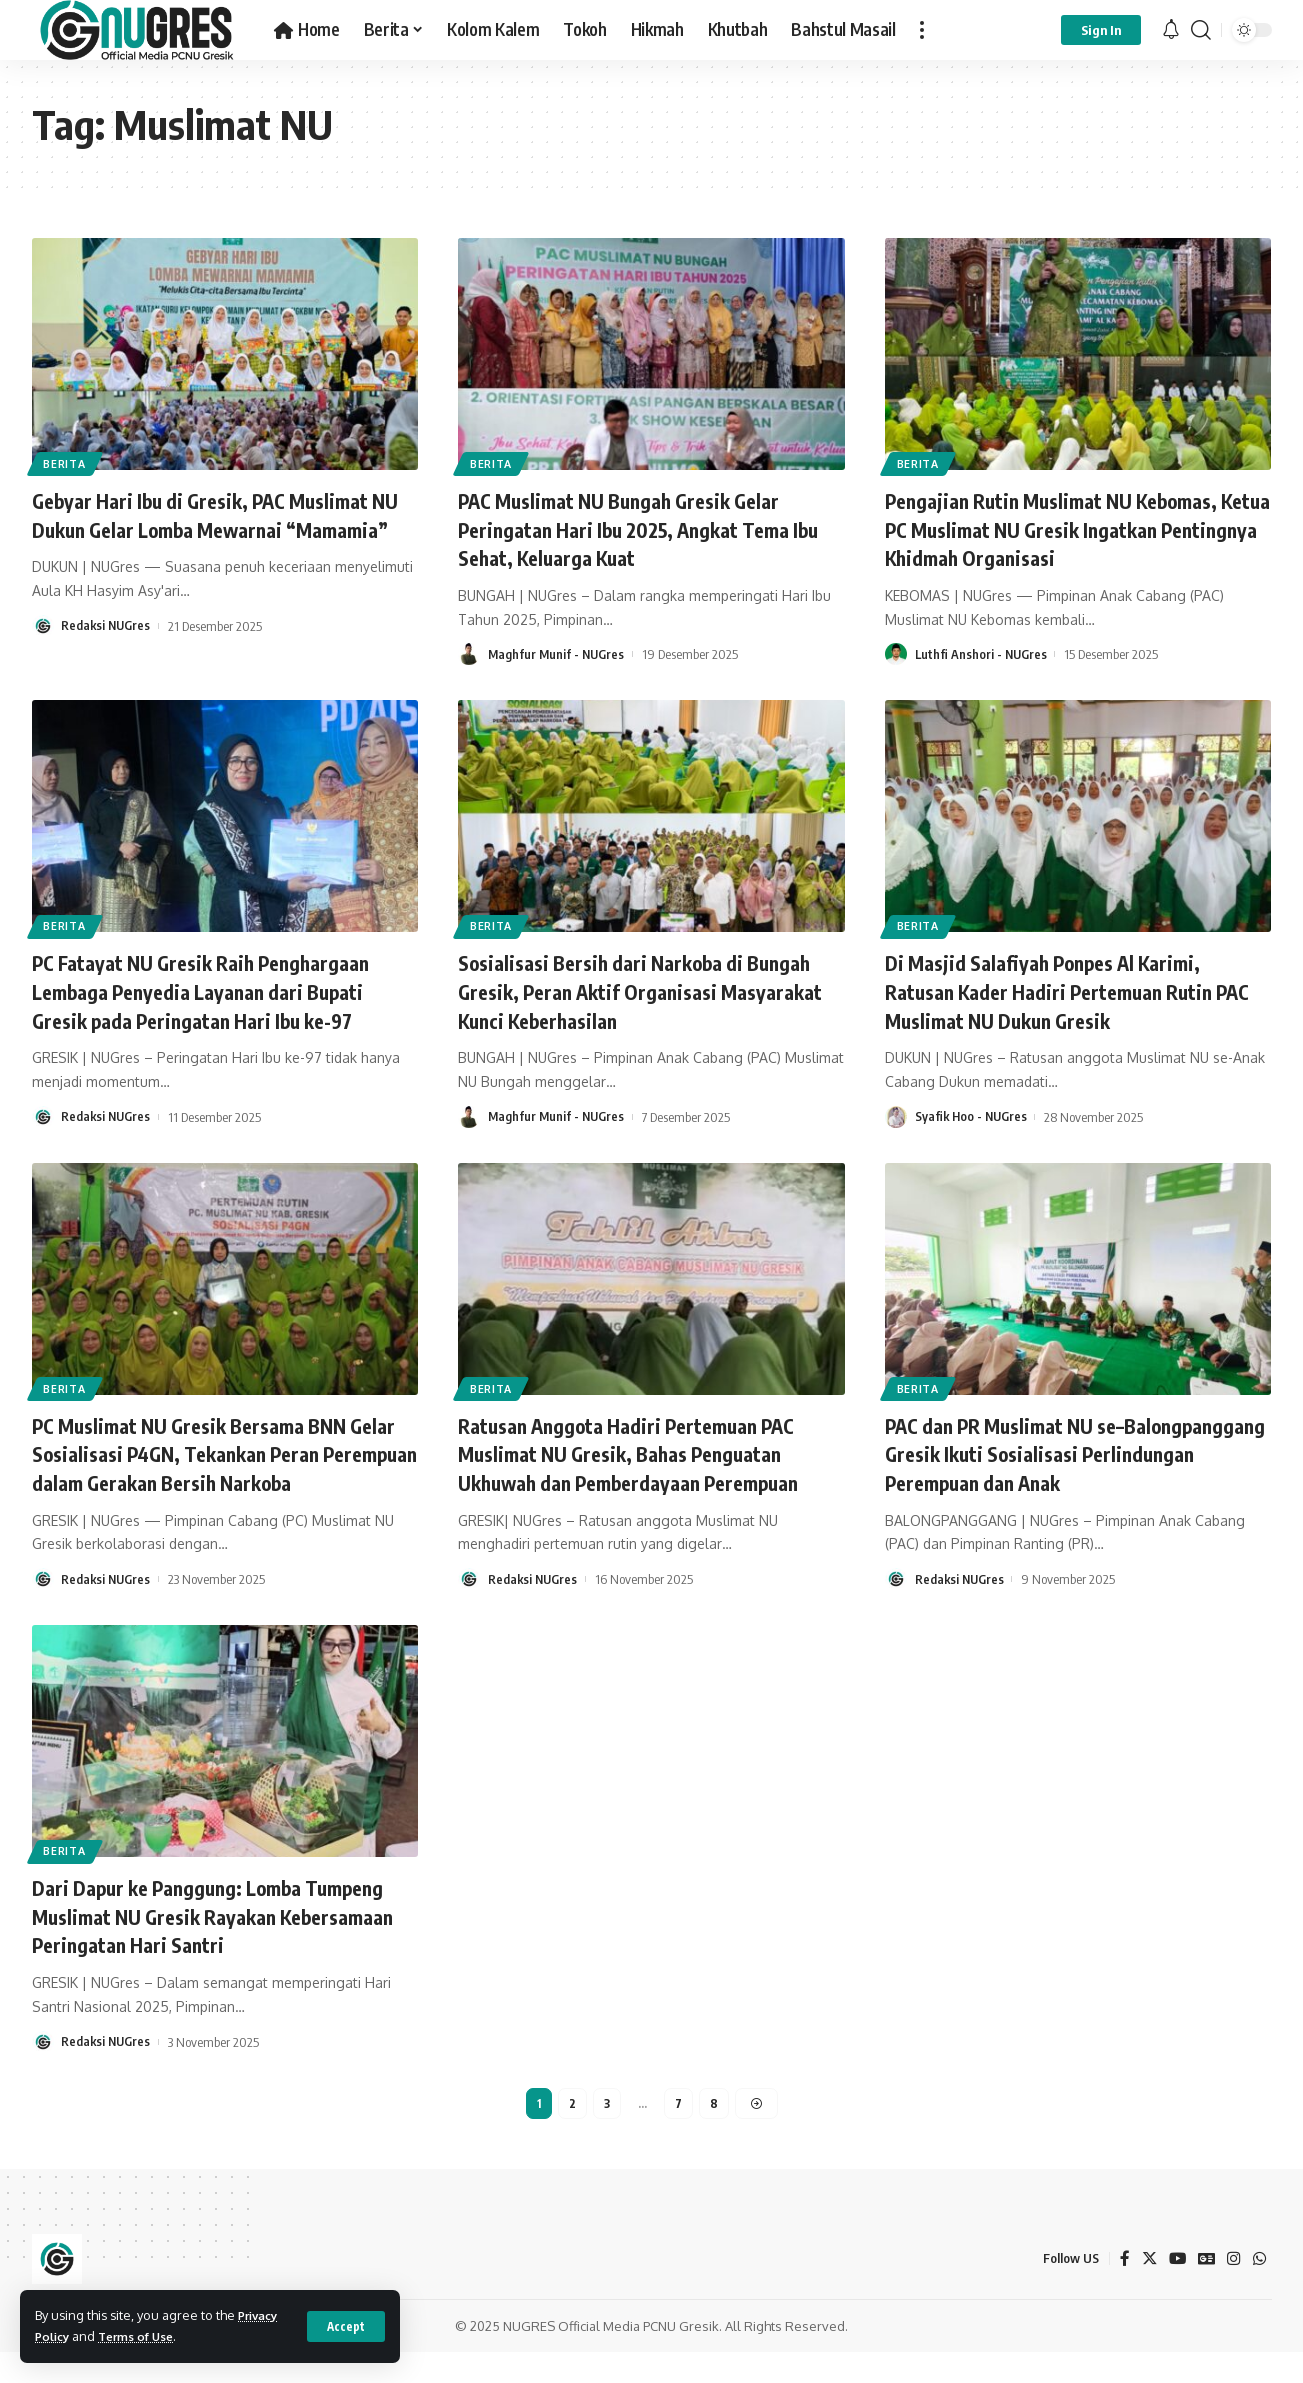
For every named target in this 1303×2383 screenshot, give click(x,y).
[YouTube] (1176, 2290)
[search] (1201, 30)
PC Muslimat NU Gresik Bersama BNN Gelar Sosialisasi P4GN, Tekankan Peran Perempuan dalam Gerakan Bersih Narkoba (218, 1468)
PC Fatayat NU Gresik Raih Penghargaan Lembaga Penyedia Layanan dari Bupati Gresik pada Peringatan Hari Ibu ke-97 (219, 990)
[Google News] (1206, 2290)
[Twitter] (1147, 2290)
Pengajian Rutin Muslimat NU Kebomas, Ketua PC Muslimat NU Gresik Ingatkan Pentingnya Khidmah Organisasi (1069, 528)
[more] (922, 30)
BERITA (67, 461)
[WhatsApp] (1260, 2290)
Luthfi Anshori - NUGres (982, 654)
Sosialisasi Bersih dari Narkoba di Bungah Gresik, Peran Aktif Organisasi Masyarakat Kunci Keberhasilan (651, 990)
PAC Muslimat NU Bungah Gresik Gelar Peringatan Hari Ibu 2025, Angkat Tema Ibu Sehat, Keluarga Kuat (641, 528)
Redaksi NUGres (107, 654)
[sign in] (1101, 30)
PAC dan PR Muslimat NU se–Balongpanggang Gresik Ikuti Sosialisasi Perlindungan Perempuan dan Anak (1071, 1453)
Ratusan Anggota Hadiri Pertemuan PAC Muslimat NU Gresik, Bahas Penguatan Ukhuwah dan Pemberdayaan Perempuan (647, 1453)
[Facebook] (1122, 2290)
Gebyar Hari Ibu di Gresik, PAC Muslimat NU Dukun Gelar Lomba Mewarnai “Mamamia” (218, 528)
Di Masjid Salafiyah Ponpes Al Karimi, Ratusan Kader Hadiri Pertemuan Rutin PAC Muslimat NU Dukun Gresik (1065, 990)
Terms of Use (144, 2336)
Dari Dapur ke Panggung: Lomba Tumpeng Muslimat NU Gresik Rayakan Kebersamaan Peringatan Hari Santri (212, 1944)
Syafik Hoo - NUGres (973, 1117)
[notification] (1171, 30)
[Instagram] (1234, 2290)
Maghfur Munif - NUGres (558, 654)
